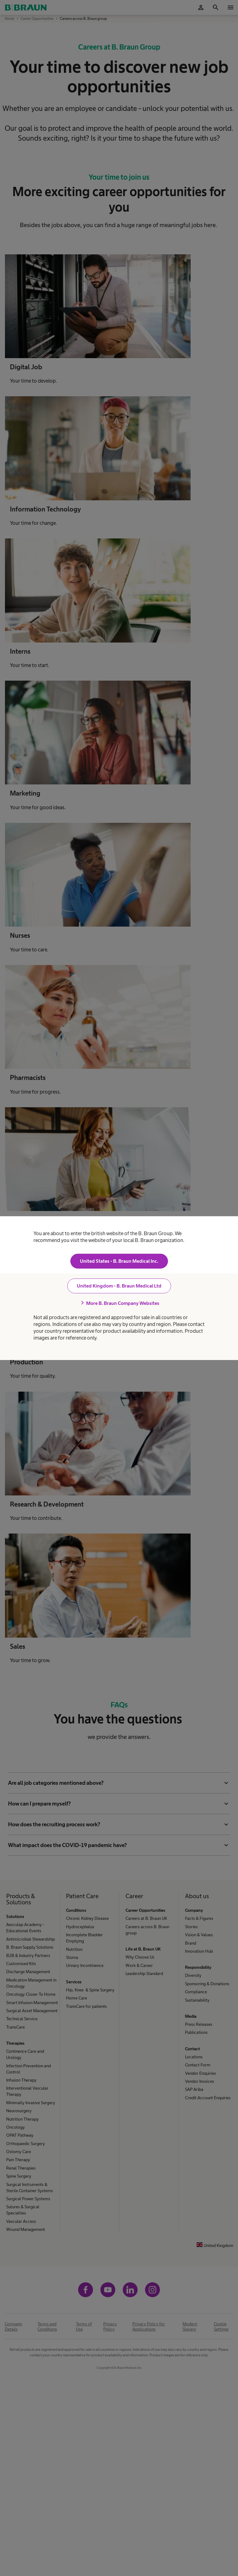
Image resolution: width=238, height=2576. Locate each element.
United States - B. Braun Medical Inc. (119, 1261)
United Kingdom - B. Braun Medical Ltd (119, 1285)
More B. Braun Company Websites (119, 1303)
